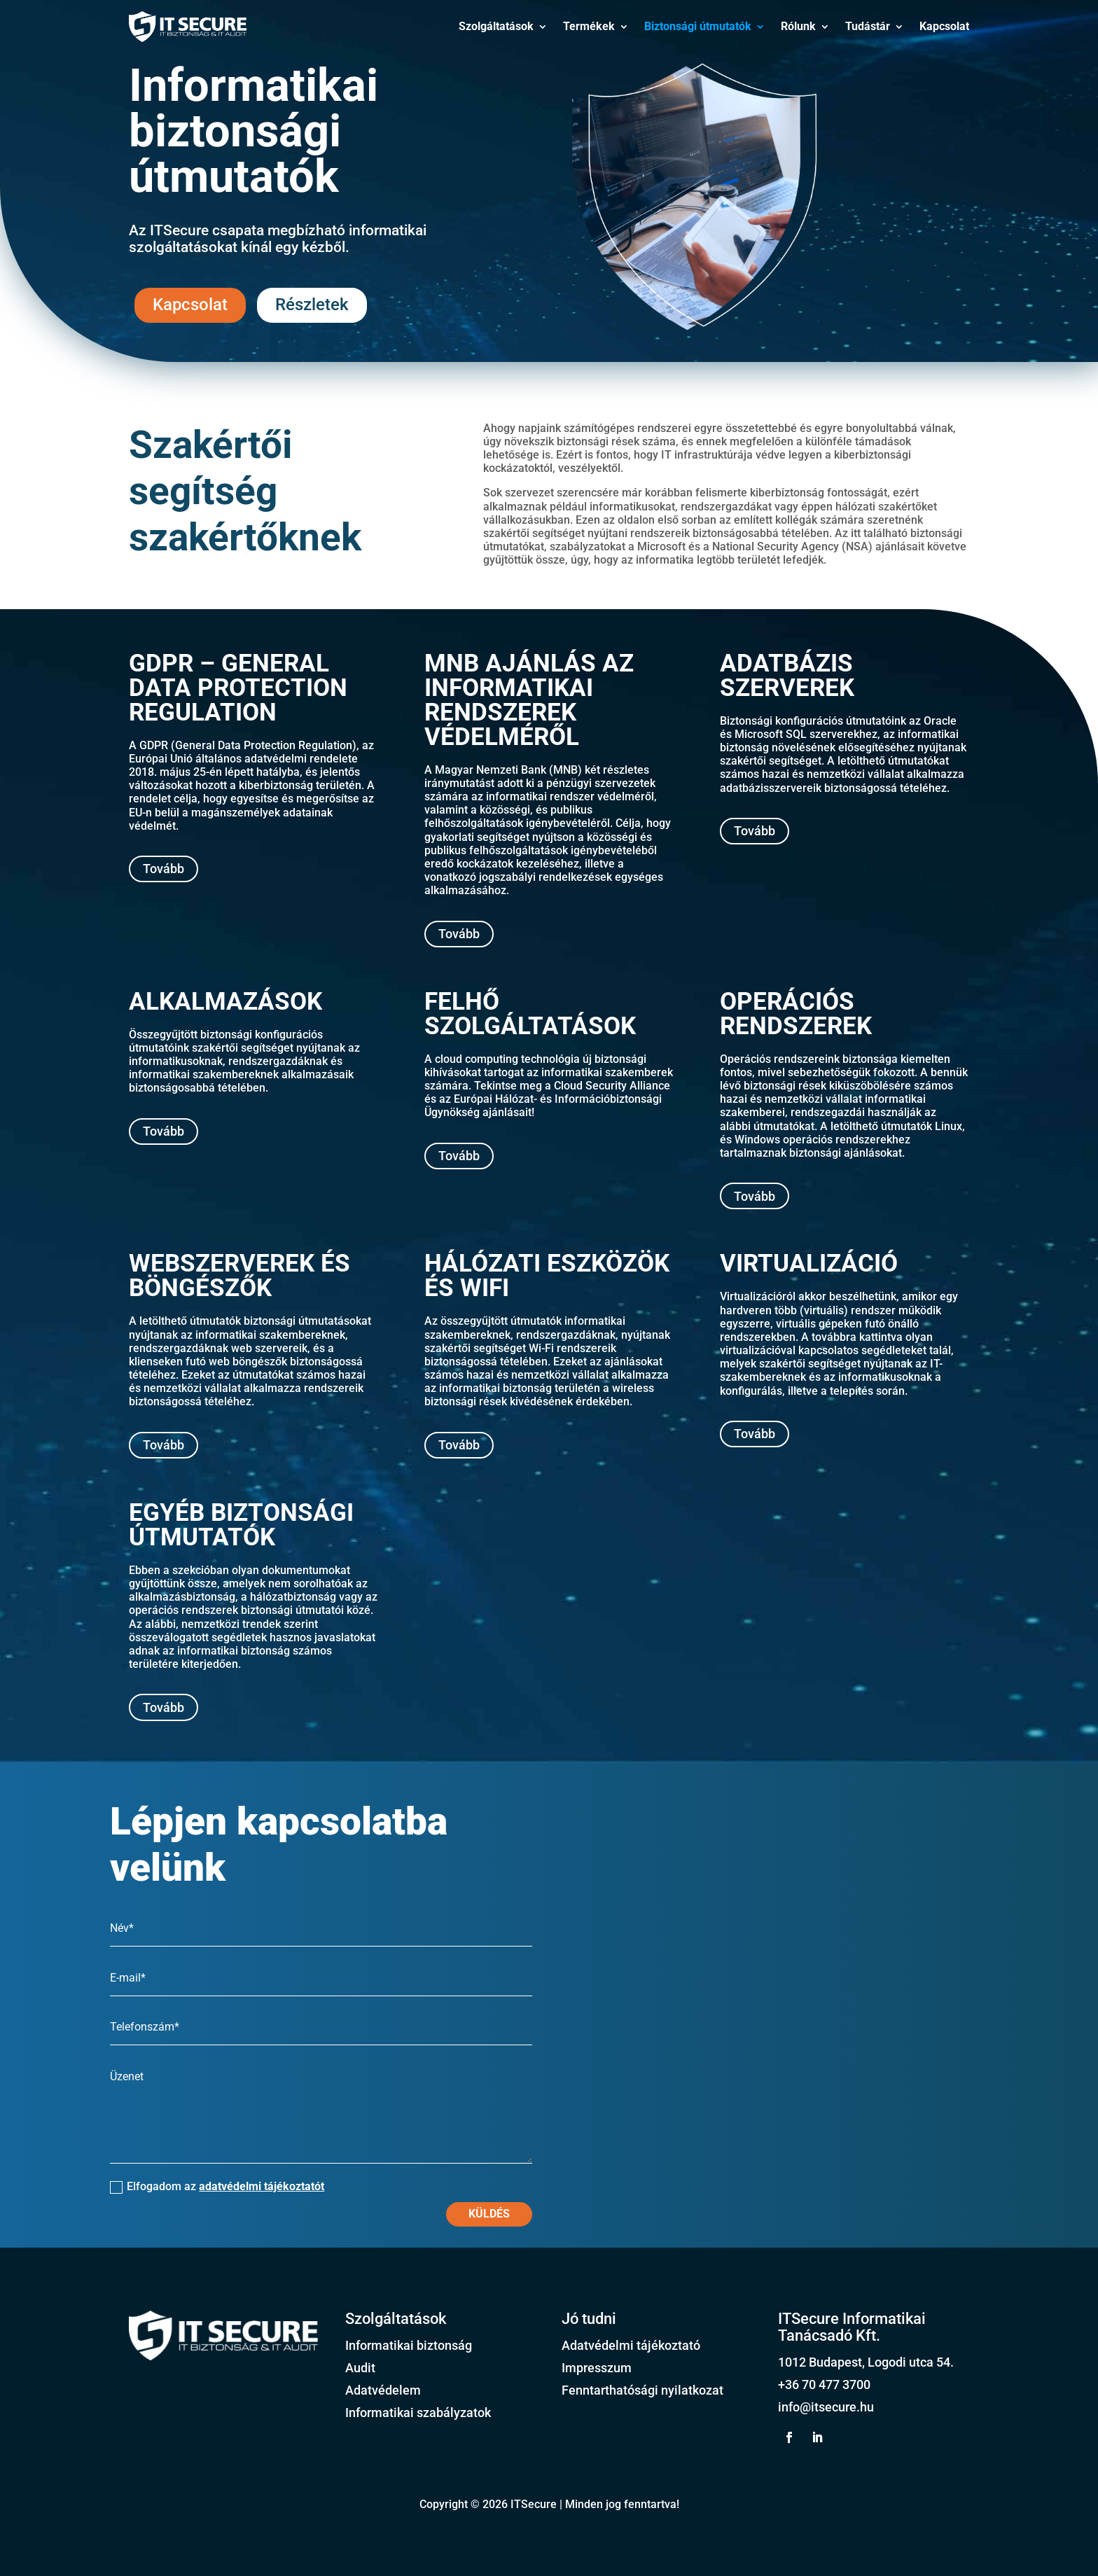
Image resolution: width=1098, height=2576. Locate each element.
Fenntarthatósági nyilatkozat (642, 2390)
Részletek (312, 304)
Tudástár (867, 26)
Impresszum (597, 2367)
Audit (360, 2367)
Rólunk (798, 26)
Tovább (163, 868)
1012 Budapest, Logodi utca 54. (866, 2362)
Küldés (489, 2213)
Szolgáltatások (496, 26)
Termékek (589, 26)
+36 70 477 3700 (824, 2384)
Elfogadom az (217, 2187)
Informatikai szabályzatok (418, 2412)
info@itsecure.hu (826, 2407)
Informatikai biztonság (408, 2345)
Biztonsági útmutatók (697, 26)
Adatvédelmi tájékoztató (631, 2345)
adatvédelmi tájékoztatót (261, 2186)
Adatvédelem (383, 2390)
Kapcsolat (944, 26)
